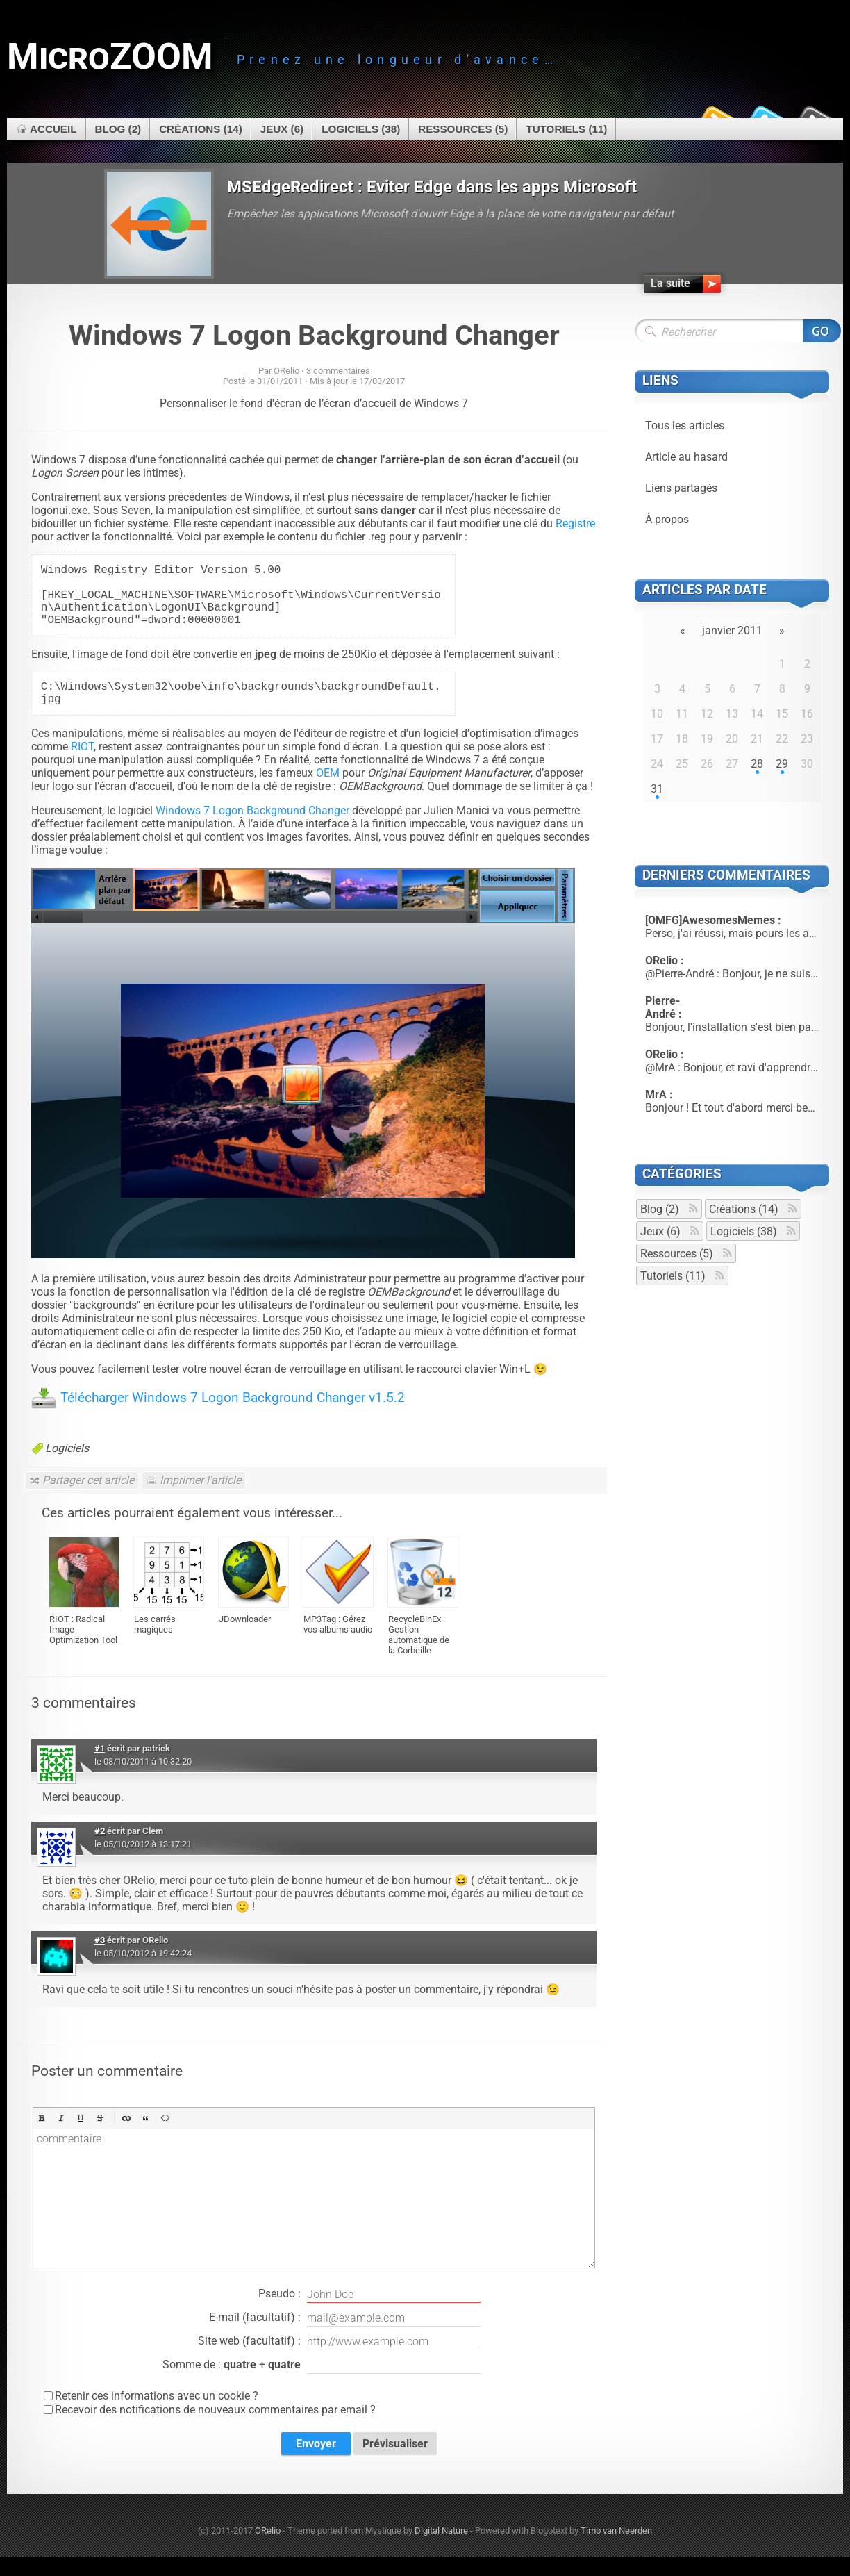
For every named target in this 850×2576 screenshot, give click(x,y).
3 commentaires (338, 370)
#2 (99, 1850)
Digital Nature (441, 2550)
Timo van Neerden (616, 2550)
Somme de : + (321, 2385)
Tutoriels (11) (566, 129)
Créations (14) (200, 129)
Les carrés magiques (155, 1643)
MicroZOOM (110, 56)
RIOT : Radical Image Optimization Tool (83, 1649)
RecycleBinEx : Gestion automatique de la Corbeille (418, 1654)
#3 (99, 1959)
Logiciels (67, 1467)
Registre (575, 523)
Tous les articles (684, 425)
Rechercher (821, 330)
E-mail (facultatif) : (345, 2337)
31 (657, 788)
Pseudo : (369, 2314)
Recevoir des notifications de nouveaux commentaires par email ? (215, 2429)
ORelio (268, 2550)
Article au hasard (686, 456)
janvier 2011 (732, 630)
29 (782, 763)
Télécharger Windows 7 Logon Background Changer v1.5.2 (232, 1417)
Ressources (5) (463, 129)
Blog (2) (118, 129)
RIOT (82, 766)
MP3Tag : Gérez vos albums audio (337, 1643)
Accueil (53, 129)
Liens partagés (681, 488)
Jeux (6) (281, 129)
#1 (99, 1767)
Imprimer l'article (200, 1499)
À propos (667, 519)
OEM (328, 792)
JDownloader (245, 1638)
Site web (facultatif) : (339, 2361)
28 (757, 763)
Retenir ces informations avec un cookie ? (156, 2415)
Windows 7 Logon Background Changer (314, 335)
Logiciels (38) (361, 129)
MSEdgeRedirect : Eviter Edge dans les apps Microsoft (432, 187)
